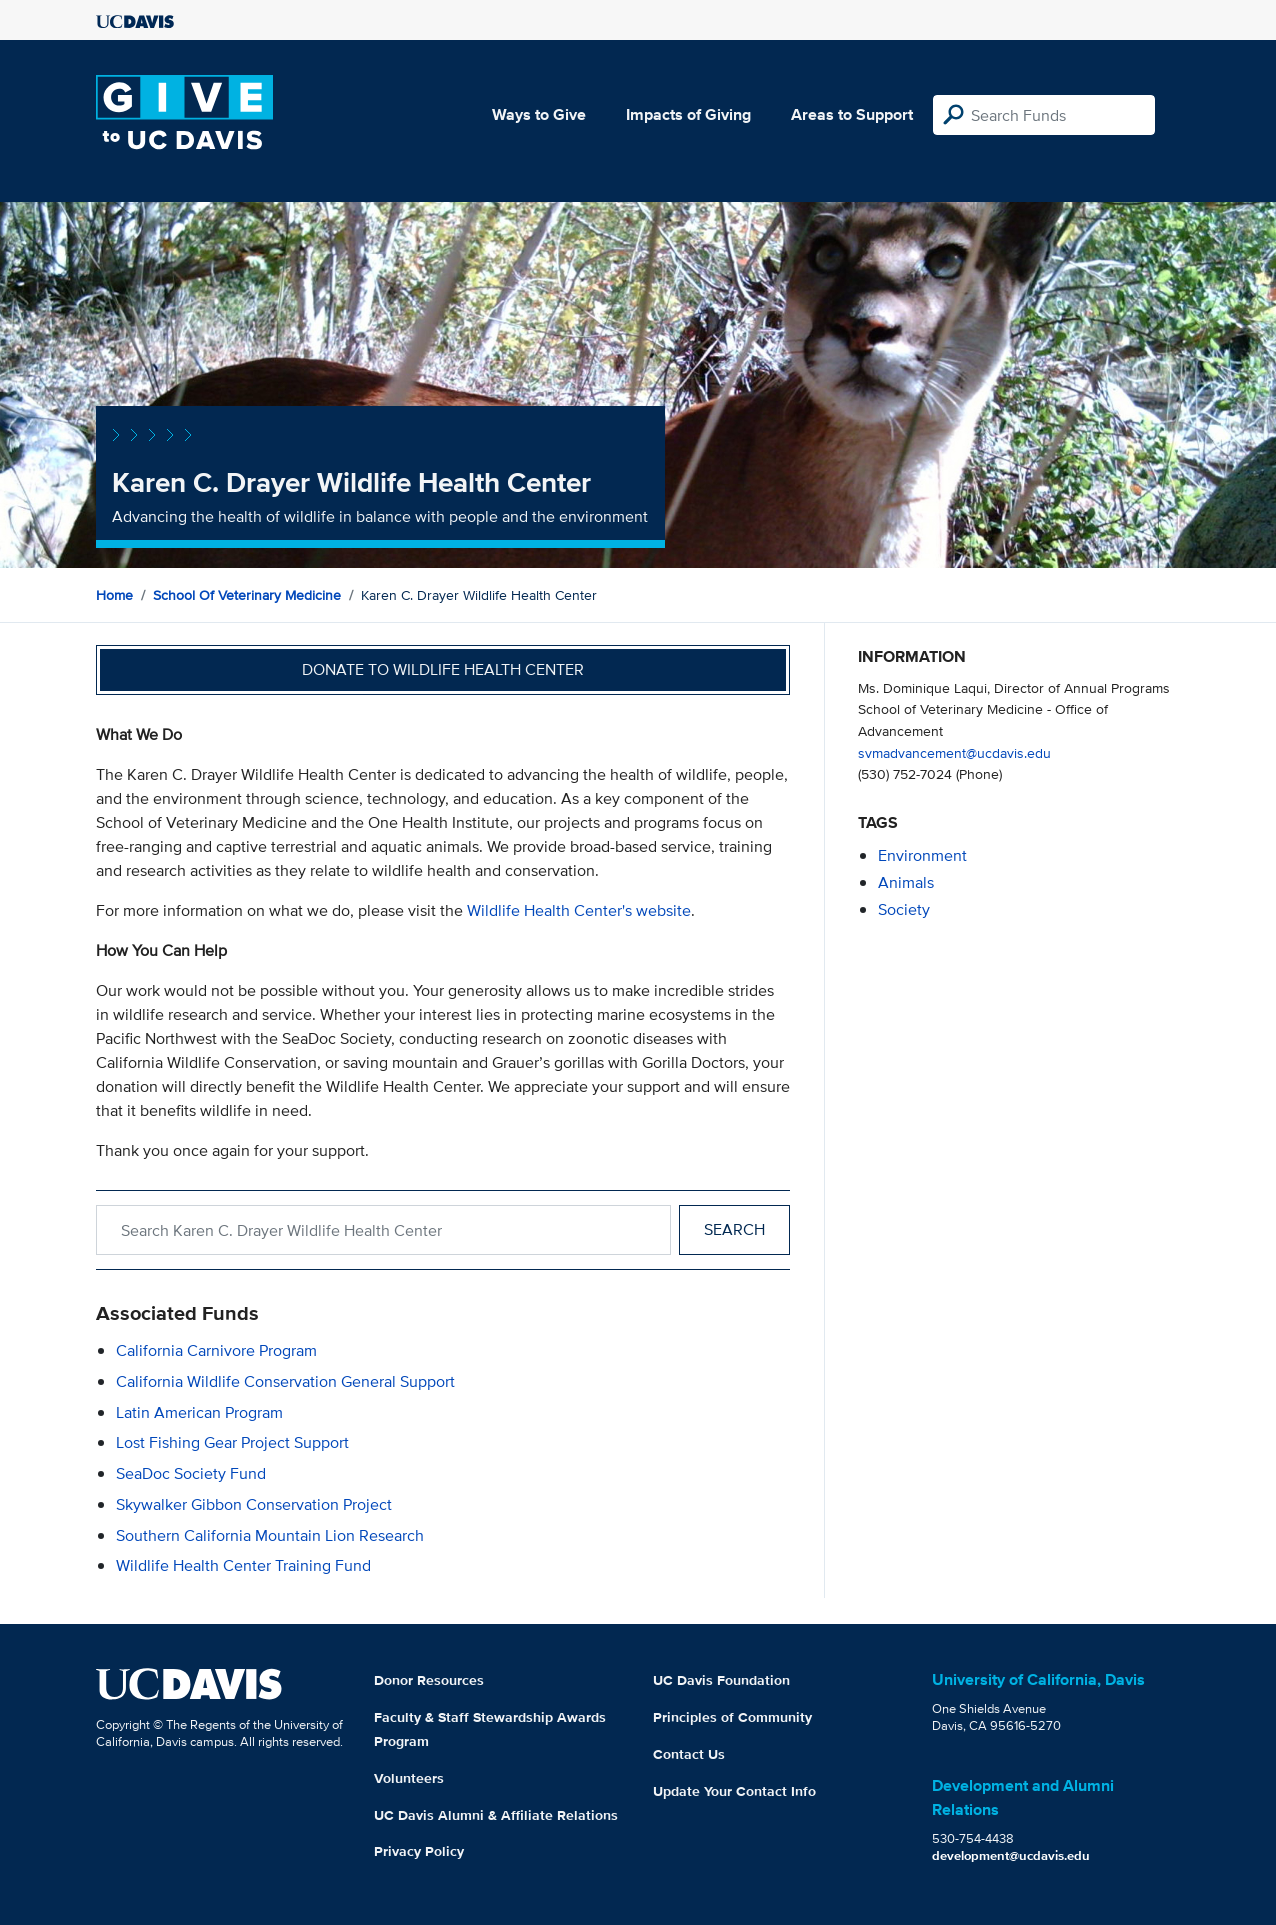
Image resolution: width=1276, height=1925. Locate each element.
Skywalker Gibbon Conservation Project (254, 1504)
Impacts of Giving (688, 114)
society (904, 909)
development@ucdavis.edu (1011, 1855)
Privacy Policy (419, 1851)
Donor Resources (429, 1680)
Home (114, 595)
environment (922, 855)
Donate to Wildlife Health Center (443, 669)
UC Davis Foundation (721, 1680)
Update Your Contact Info (734, 1791)
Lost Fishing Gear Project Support (232, 1442)
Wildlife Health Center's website (579, 910)
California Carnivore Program (216, 1350)
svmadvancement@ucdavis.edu (954, 752)
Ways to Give (539, 114)
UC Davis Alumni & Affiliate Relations (496, 1815)
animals (906, 882)
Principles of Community (732, 1717)
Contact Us (689, 1754)
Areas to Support (852, 114)
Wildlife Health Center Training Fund (243, 1565)
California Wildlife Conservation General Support (285, 1381)
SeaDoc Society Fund (191, 1473)
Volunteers (409, 1778)
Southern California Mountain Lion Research (270, 1535)
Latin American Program (199, 1412)
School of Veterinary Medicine (247, 595)
